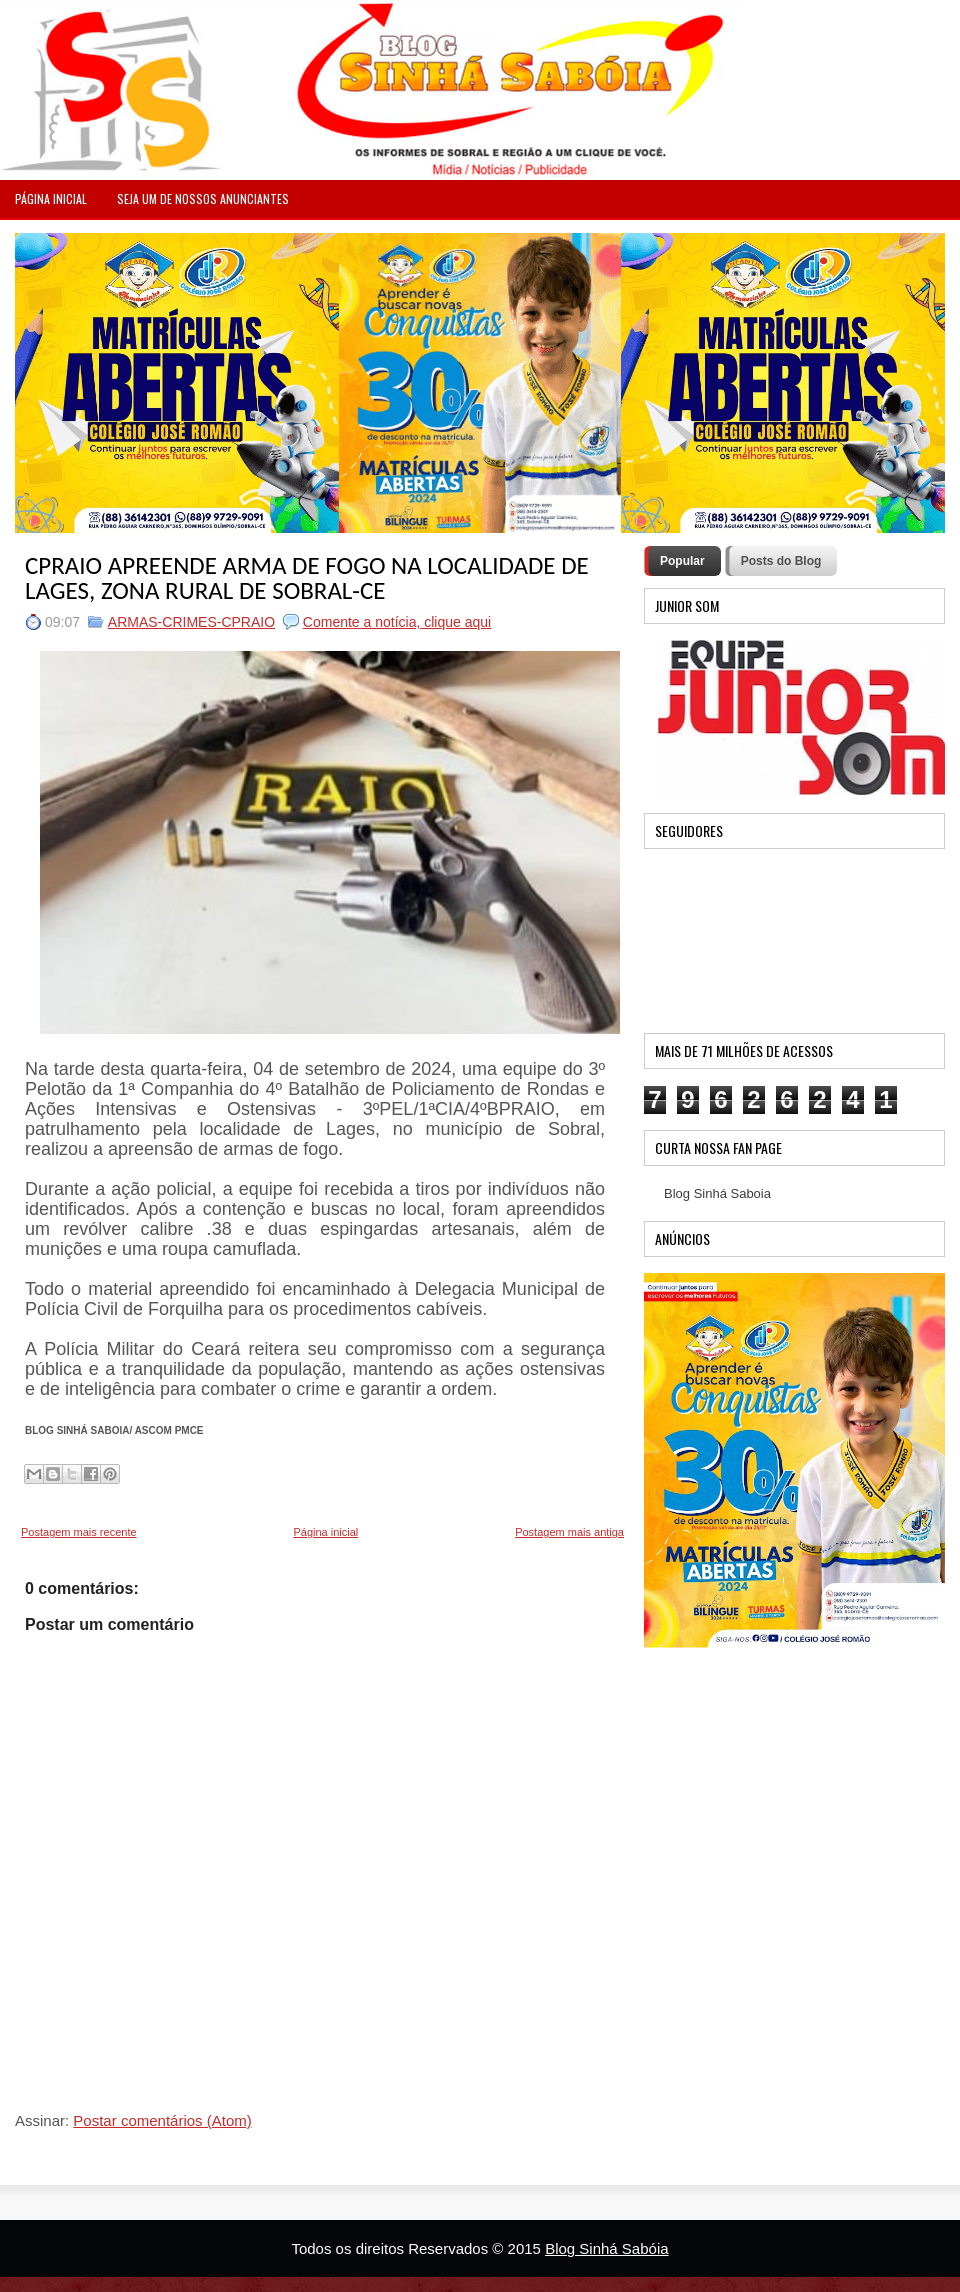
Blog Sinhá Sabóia (606, 2248)
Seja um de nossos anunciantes (203, 198)
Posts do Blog (781, 561)
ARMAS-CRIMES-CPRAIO (191, 622)
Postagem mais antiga (569, 1532)
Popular (682, 561)
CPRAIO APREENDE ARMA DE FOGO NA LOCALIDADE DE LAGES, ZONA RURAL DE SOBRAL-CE (307, 578)
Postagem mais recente (79, 1532)
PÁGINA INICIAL (51, 198)
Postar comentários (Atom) (162, 2120)
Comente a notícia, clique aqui (397, 622)
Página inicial (325, 1532)
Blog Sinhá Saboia (717, 1193)
